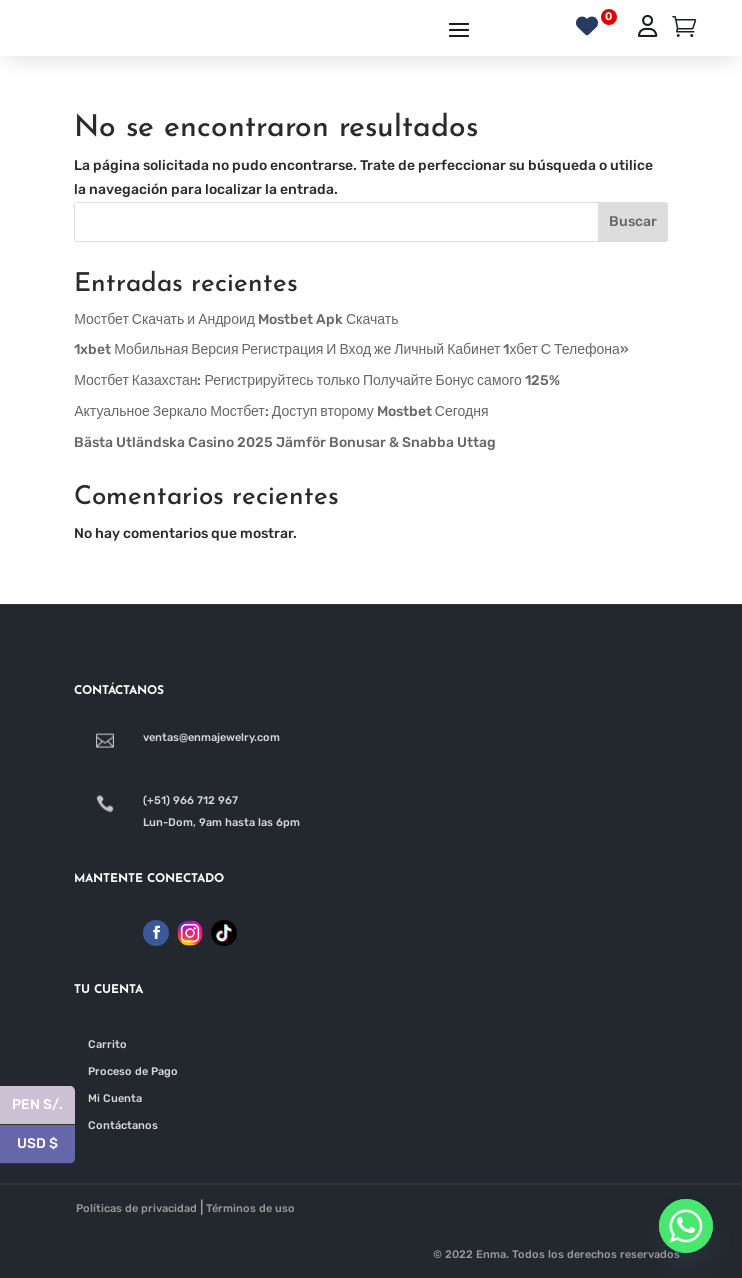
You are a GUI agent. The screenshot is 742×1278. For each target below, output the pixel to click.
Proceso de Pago (133, 1071)
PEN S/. (43, 1105)
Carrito (107, 1044)
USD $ (46, 1144)
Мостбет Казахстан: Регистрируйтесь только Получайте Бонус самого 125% (317, 380)
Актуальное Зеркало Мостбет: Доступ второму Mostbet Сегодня (281, 411)
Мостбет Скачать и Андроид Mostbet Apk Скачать (236, 319)
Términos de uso (250, 1208)
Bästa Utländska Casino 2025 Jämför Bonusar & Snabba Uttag (285, 442)
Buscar (633, 221)
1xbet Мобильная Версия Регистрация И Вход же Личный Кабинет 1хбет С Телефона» (351, 349)
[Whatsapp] (686, 1226)
